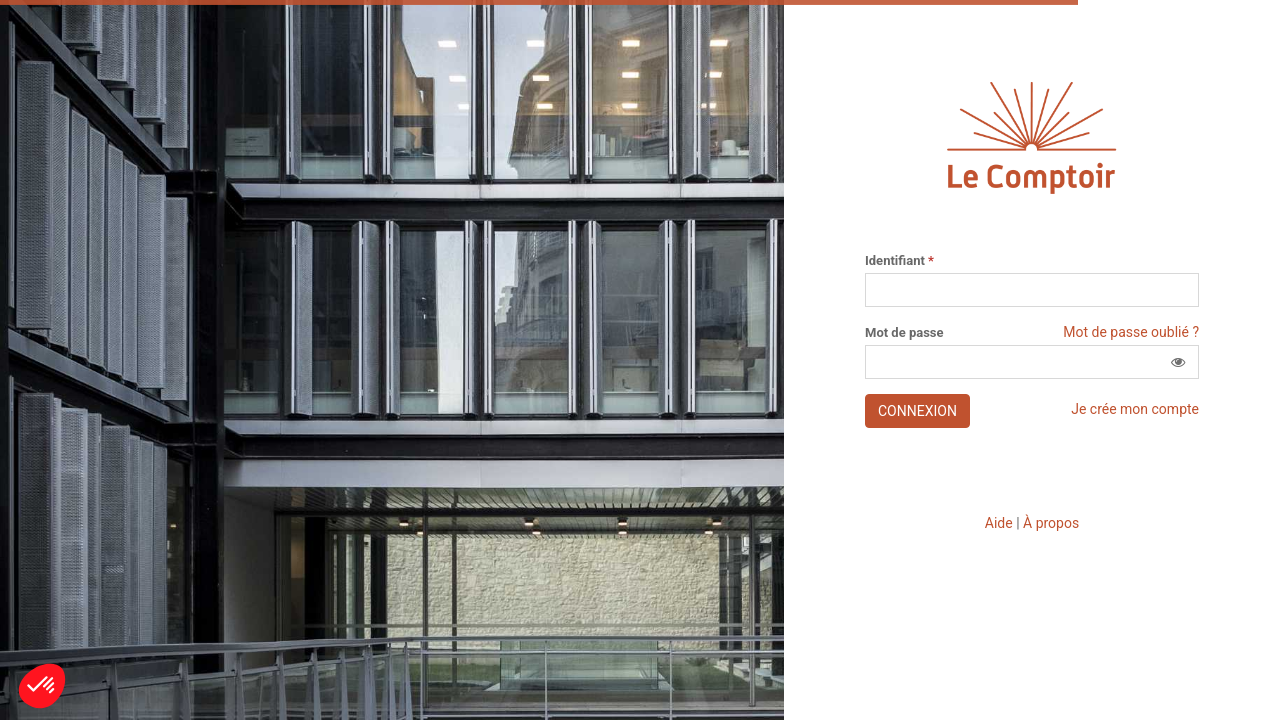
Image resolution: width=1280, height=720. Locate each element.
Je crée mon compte (1135, 409)
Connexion (917, 411)
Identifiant (899, 261)
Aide (999, 523)
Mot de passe (904, 333)
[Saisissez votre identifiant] (1032, 290)
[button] (1178, 362)
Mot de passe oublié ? (1131, 332)
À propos (1051, 523)
